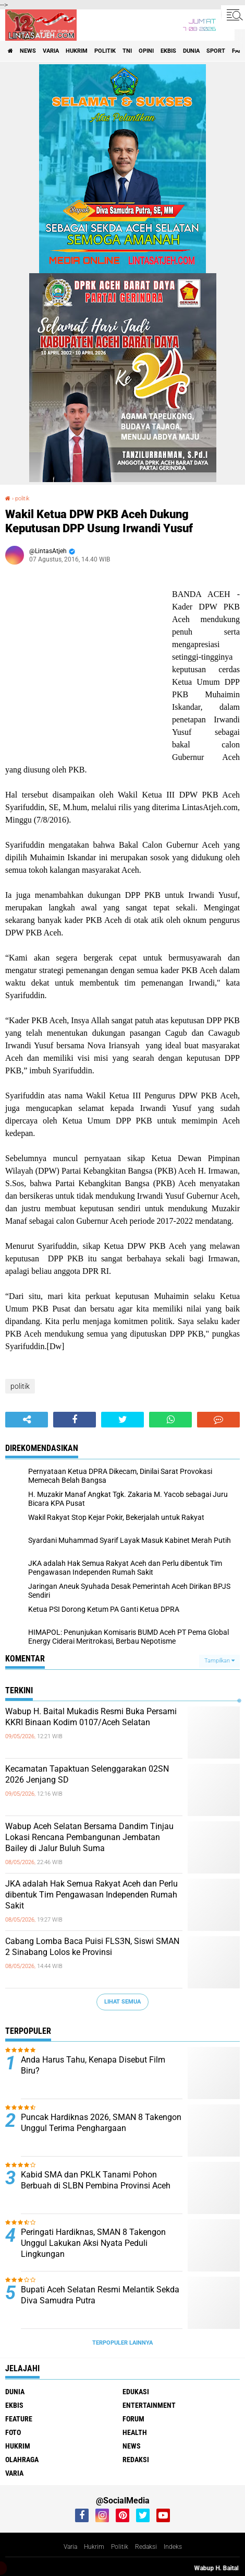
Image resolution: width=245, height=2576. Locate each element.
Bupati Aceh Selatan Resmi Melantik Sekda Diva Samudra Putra (100, 2295)
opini (146, 51)
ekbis (168, 51)
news (28, 51)
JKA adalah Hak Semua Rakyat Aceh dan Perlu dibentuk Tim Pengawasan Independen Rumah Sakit (91, 1895)
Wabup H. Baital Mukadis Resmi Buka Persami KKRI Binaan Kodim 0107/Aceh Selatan (91, 1716)
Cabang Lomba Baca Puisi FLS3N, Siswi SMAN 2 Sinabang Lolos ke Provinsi (92, 1946)
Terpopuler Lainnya (122, 2342)
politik (105, 51)
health (135, 2432)
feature (18, 2419)
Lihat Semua (122, 2001)
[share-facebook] (74, 1419)
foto (13, 2432)
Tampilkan (219, 1660)
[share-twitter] (122, 1419)
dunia (191, 51)
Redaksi (146, 2546)
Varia (70, 2546)
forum (133, 2419)
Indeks (173, 2546)
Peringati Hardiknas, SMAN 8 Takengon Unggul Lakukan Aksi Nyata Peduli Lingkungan (93, 2243)
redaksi (136, 2459)
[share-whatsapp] (170, 1419)
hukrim (77, 51)
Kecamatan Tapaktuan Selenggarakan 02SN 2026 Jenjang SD (87, 1774)
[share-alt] (26, 1419)
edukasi (136, 2391)
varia (51, 51)
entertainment (149, 2405)
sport (215, 51)
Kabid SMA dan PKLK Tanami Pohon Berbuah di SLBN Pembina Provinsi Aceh (95, 2180)
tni (127, 51)
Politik (119, 2546)
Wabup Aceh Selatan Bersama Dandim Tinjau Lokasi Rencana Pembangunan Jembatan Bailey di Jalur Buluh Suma (89, 1837)
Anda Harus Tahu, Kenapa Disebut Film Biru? (93, 2065)
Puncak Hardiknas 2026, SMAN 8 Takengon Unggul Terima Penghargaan (101, 2122)
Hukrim (94, 2546)
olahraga (22, 2459)
